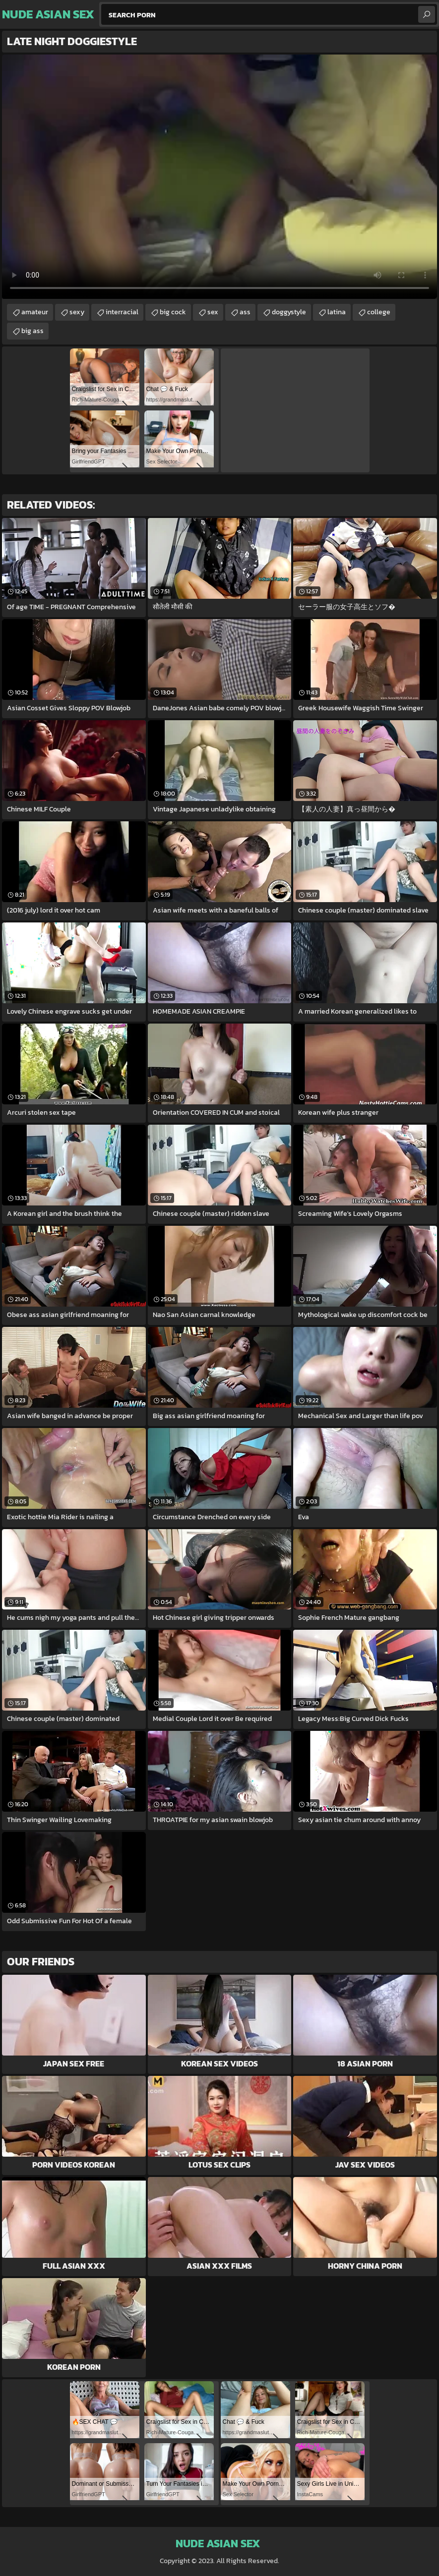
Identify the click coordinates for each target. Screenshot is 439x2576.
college (378, 312)
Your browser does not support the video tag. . (219, 177)
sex (212, 312)
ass (245, 312)
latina (336, 312)
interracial (122, 312)
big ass (32, 331)
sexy (76, 312)
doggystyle (289, 312)
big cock (173, 312)
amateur (34, 312)
